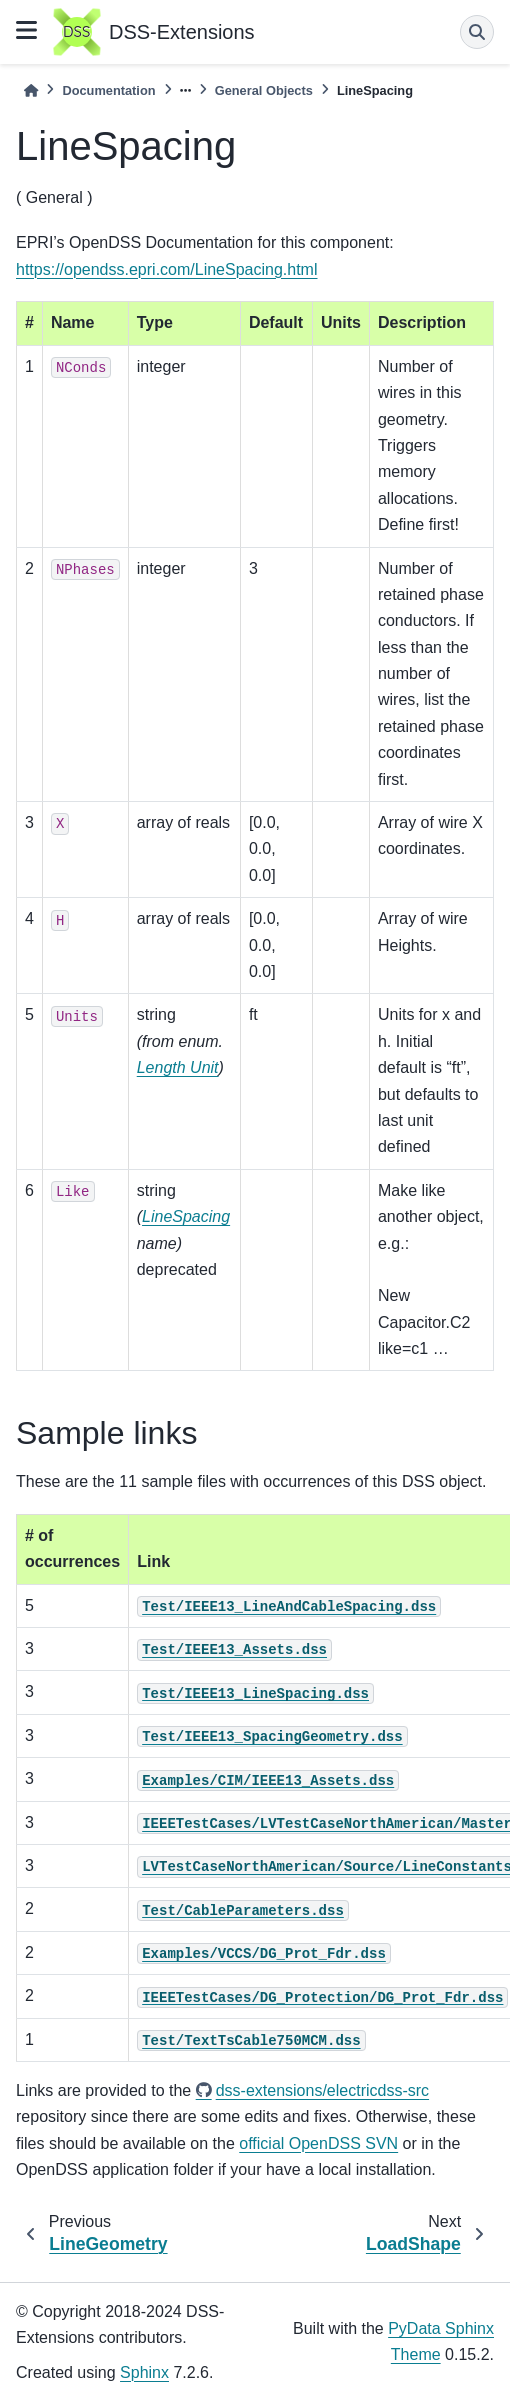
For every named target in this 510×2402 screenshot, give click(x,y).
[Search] (477, 32)
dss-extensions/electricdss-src (322, 2090)
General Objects (264, 90)
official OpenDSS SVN (318, 2143)
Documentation (108, 90)
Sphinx (144, 2372)
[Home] (31, 90)
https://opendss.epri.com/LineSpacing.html (167, 269)
